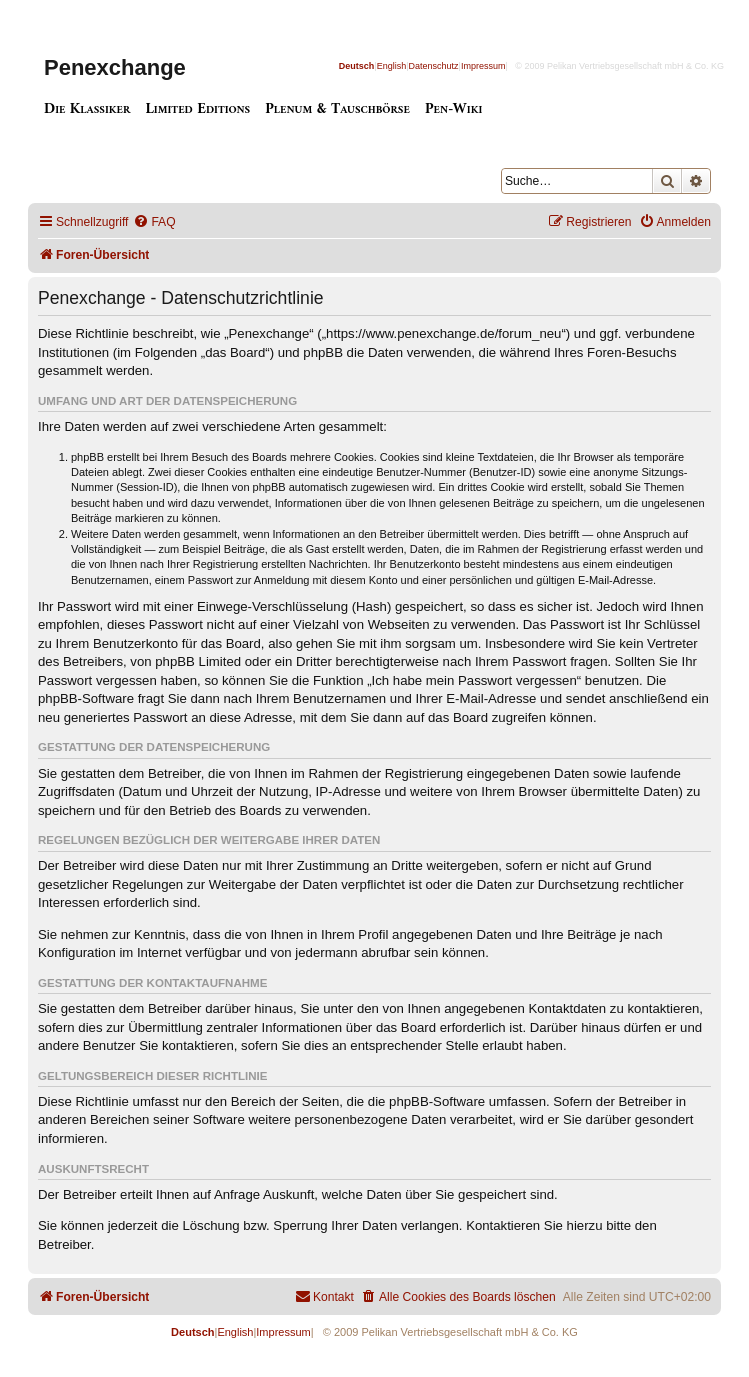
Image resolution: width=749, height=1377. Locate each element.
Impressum (483, 66)
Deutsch (357, 66)
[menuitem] (154, 222)
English (392, 66)
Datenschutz (434, 66)
